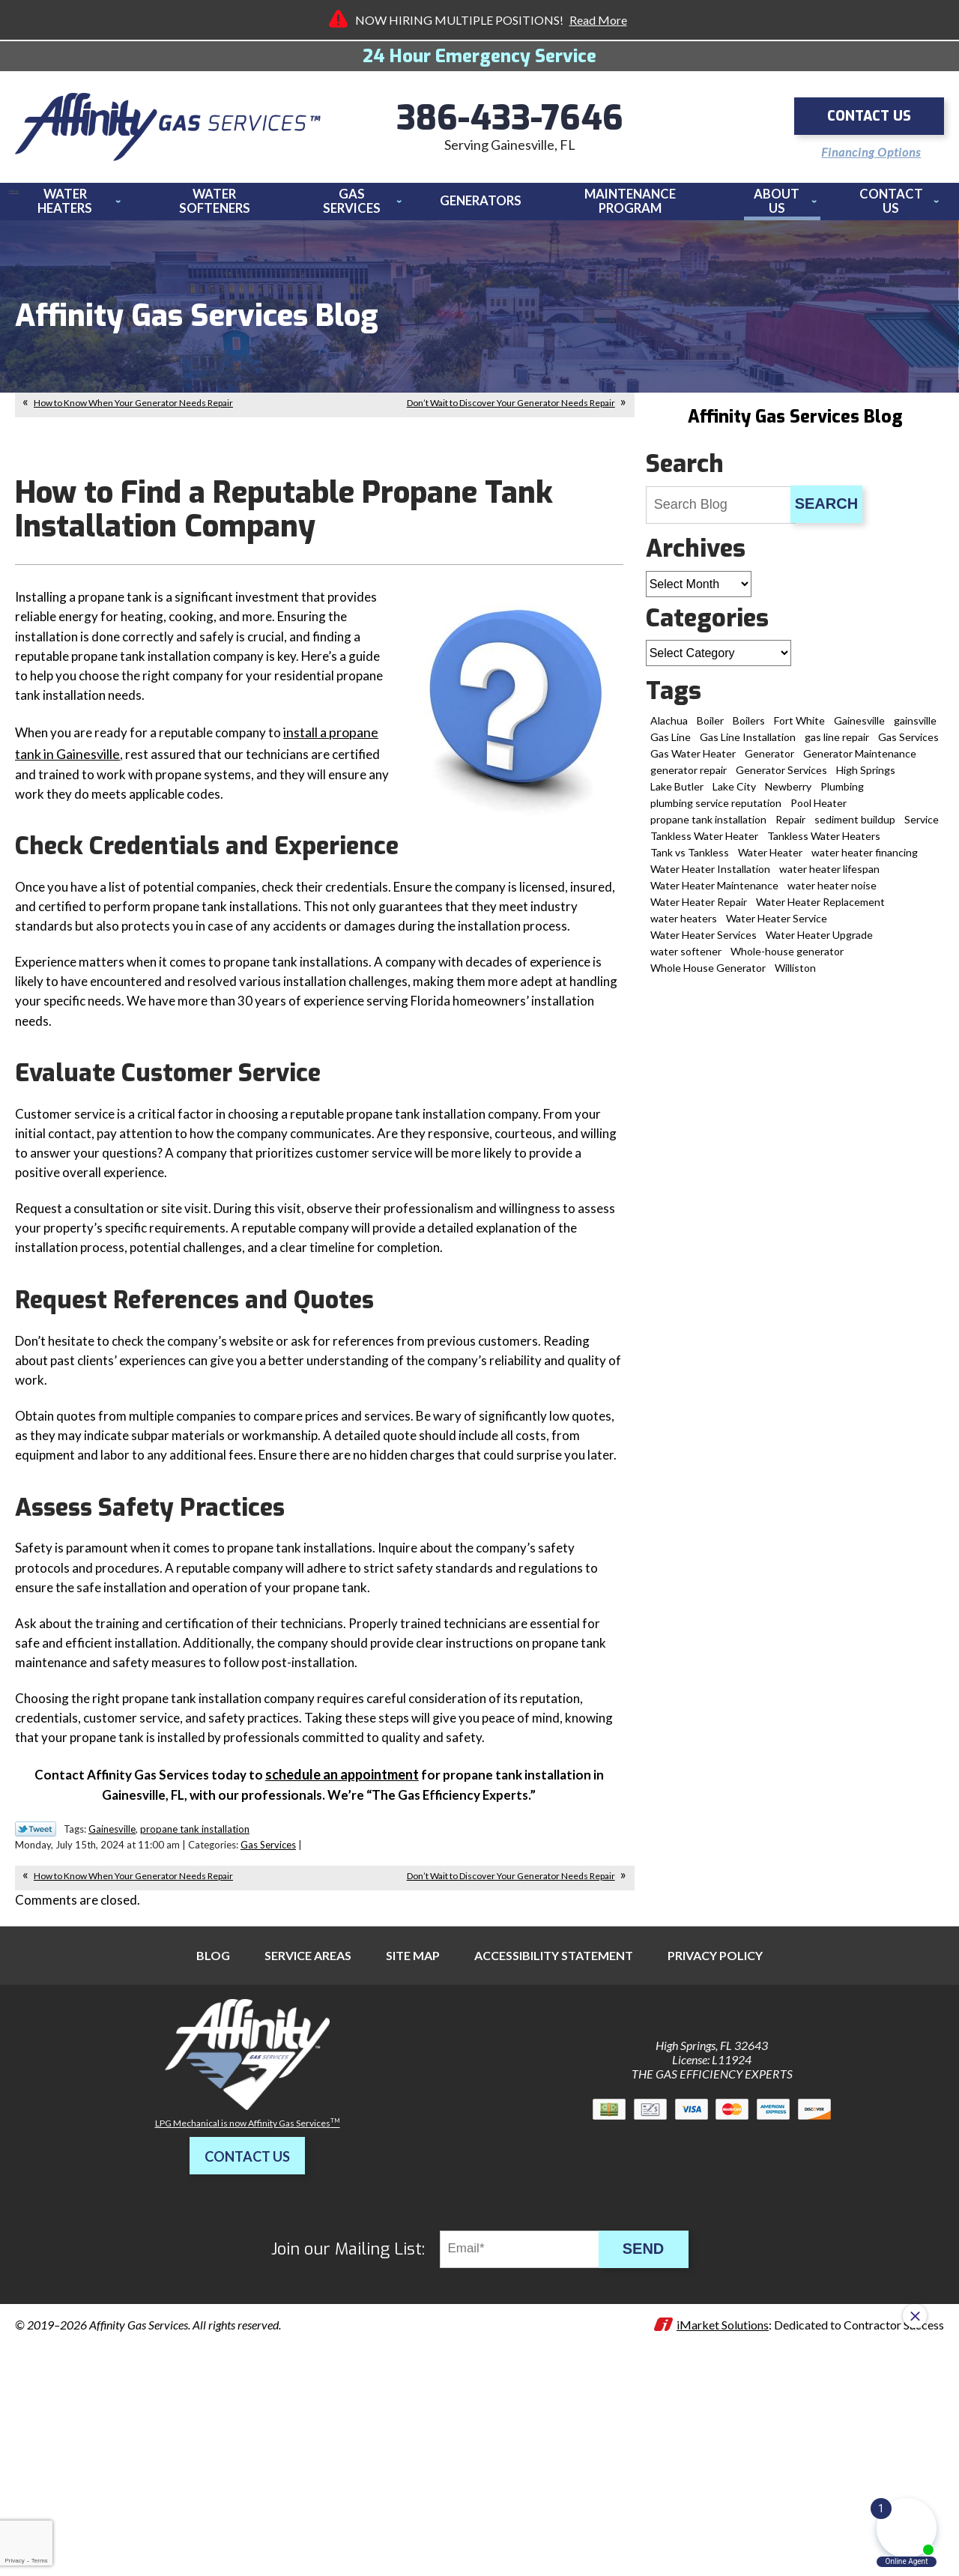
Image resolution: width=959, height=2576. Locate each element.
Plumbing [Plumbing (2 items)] (842, 794)
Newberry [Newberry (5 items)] (788, 794)
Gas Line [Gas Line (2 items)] (670, 745)
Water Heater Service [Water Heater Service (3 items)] (776, 926)
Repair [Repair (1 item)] (790, 827)
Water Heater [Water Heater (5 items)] (770, 860)
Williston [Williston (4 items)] (795, 976)
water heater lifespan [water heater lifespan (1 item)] (829, 877)
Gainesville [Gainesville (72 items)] (859, 728)
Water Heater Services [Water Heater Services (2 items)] (703, 943)
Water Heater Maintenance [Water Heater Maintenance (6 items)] (714, 893)
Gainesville (112, 2018)
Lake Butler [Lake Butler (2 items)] (677, 794)
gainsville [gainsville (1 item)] (915, 728)
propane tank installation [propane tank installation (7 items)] (708, 827)
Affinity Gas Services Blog (795, 425)
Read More (598, 20)
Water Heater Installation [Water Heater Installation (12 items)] (710, 877)
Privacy (14, 2560)
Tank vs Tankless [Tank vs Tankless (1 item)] (689, 860)
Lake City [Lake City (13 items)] (734, 794)
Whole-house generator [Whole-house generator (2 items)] (787, 959)
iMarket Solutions (723, 2516)
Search (826, 512)
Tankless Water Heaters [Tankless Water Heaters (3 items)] (823, 844)
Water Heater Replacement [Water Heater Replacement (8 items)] (820, 910)
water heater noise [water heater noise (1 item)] (832, 893)
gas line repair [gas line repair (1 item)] (837, 745)
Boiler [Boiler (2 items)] (710, 728)
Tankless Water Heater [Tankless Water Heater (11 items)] (704, 844)
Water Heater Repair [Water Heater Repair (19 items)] (698, 910)
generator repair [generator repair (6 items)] (688, 778)
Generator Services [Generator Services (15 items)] (781, 778)
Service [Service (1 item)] (921, 827)
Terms (39, 2560)
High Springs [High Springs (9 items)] (865, 778)
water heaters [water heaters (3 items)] (683, 926)
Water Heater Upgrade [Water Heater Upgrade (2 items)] (819, 943)
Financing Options (864, 149)
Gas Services (268, 2034)
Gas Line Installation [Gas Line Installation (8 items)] (748, 745)
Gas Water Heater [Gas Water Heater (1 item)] (693, 761)
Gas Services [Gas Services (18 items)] (908, 745)
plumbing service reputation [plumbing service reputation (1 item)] (715, 811)
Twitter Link (35, 2017)
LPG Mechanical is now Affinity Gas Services (247, 2314)
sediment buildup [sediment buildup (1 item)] (854, 827)
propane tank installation (194, 2018)
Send (652, 2440)
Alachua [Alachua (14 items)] (669, 728)
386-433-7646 (509, 119)
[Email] (530, 2440)
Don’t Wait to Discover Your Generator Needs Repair (511, 411)
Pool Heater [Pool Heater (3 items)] (818, 811)
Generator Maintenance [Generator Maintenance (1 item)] (859, 761)
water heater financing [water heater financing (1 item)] (864, 860)
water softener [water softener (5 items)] (685, 959)
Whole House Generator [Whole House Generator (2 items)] (708, 976)
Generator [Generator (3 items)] (769, 761)
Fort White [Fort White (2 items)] (799, 728)
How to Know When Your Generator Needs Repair (133, 411)
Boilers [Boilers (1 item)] (749, 728)
